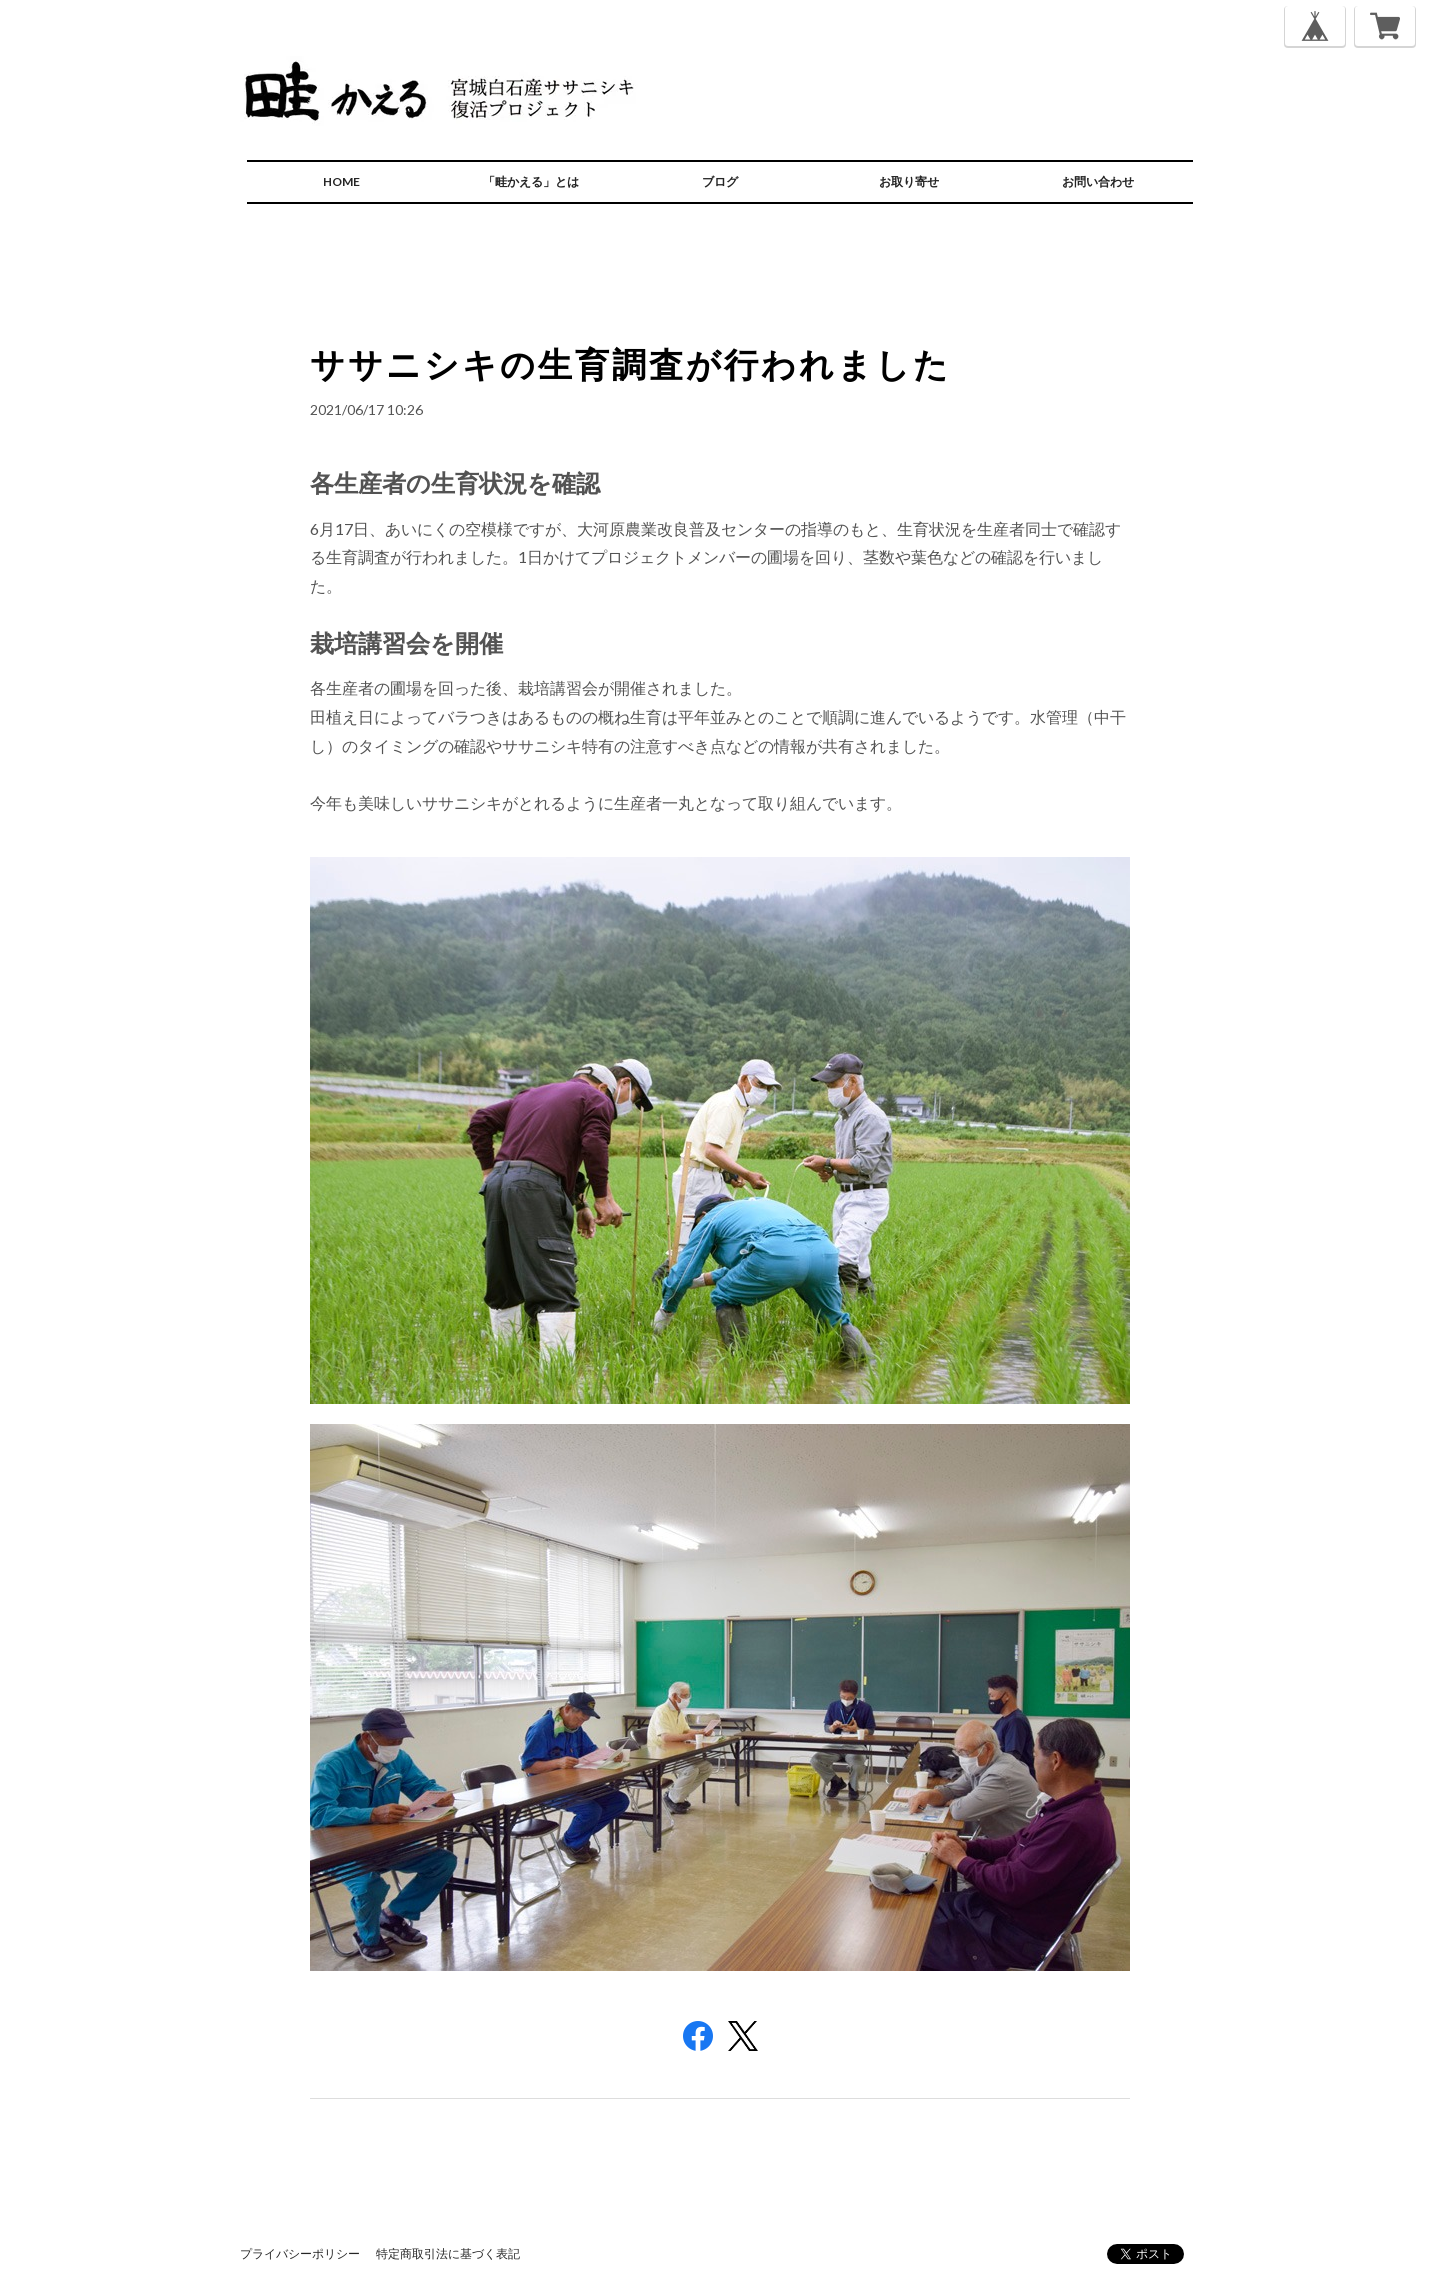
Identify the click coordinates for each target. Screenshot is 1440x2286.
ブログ (720, 181)
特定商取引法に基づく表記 (448, 2253)
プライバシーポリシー (300, 2253)
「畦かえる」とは (531, 181)
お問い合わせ (1098, 181)
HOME (341, 181)
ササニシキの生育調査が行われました (630, 363)
